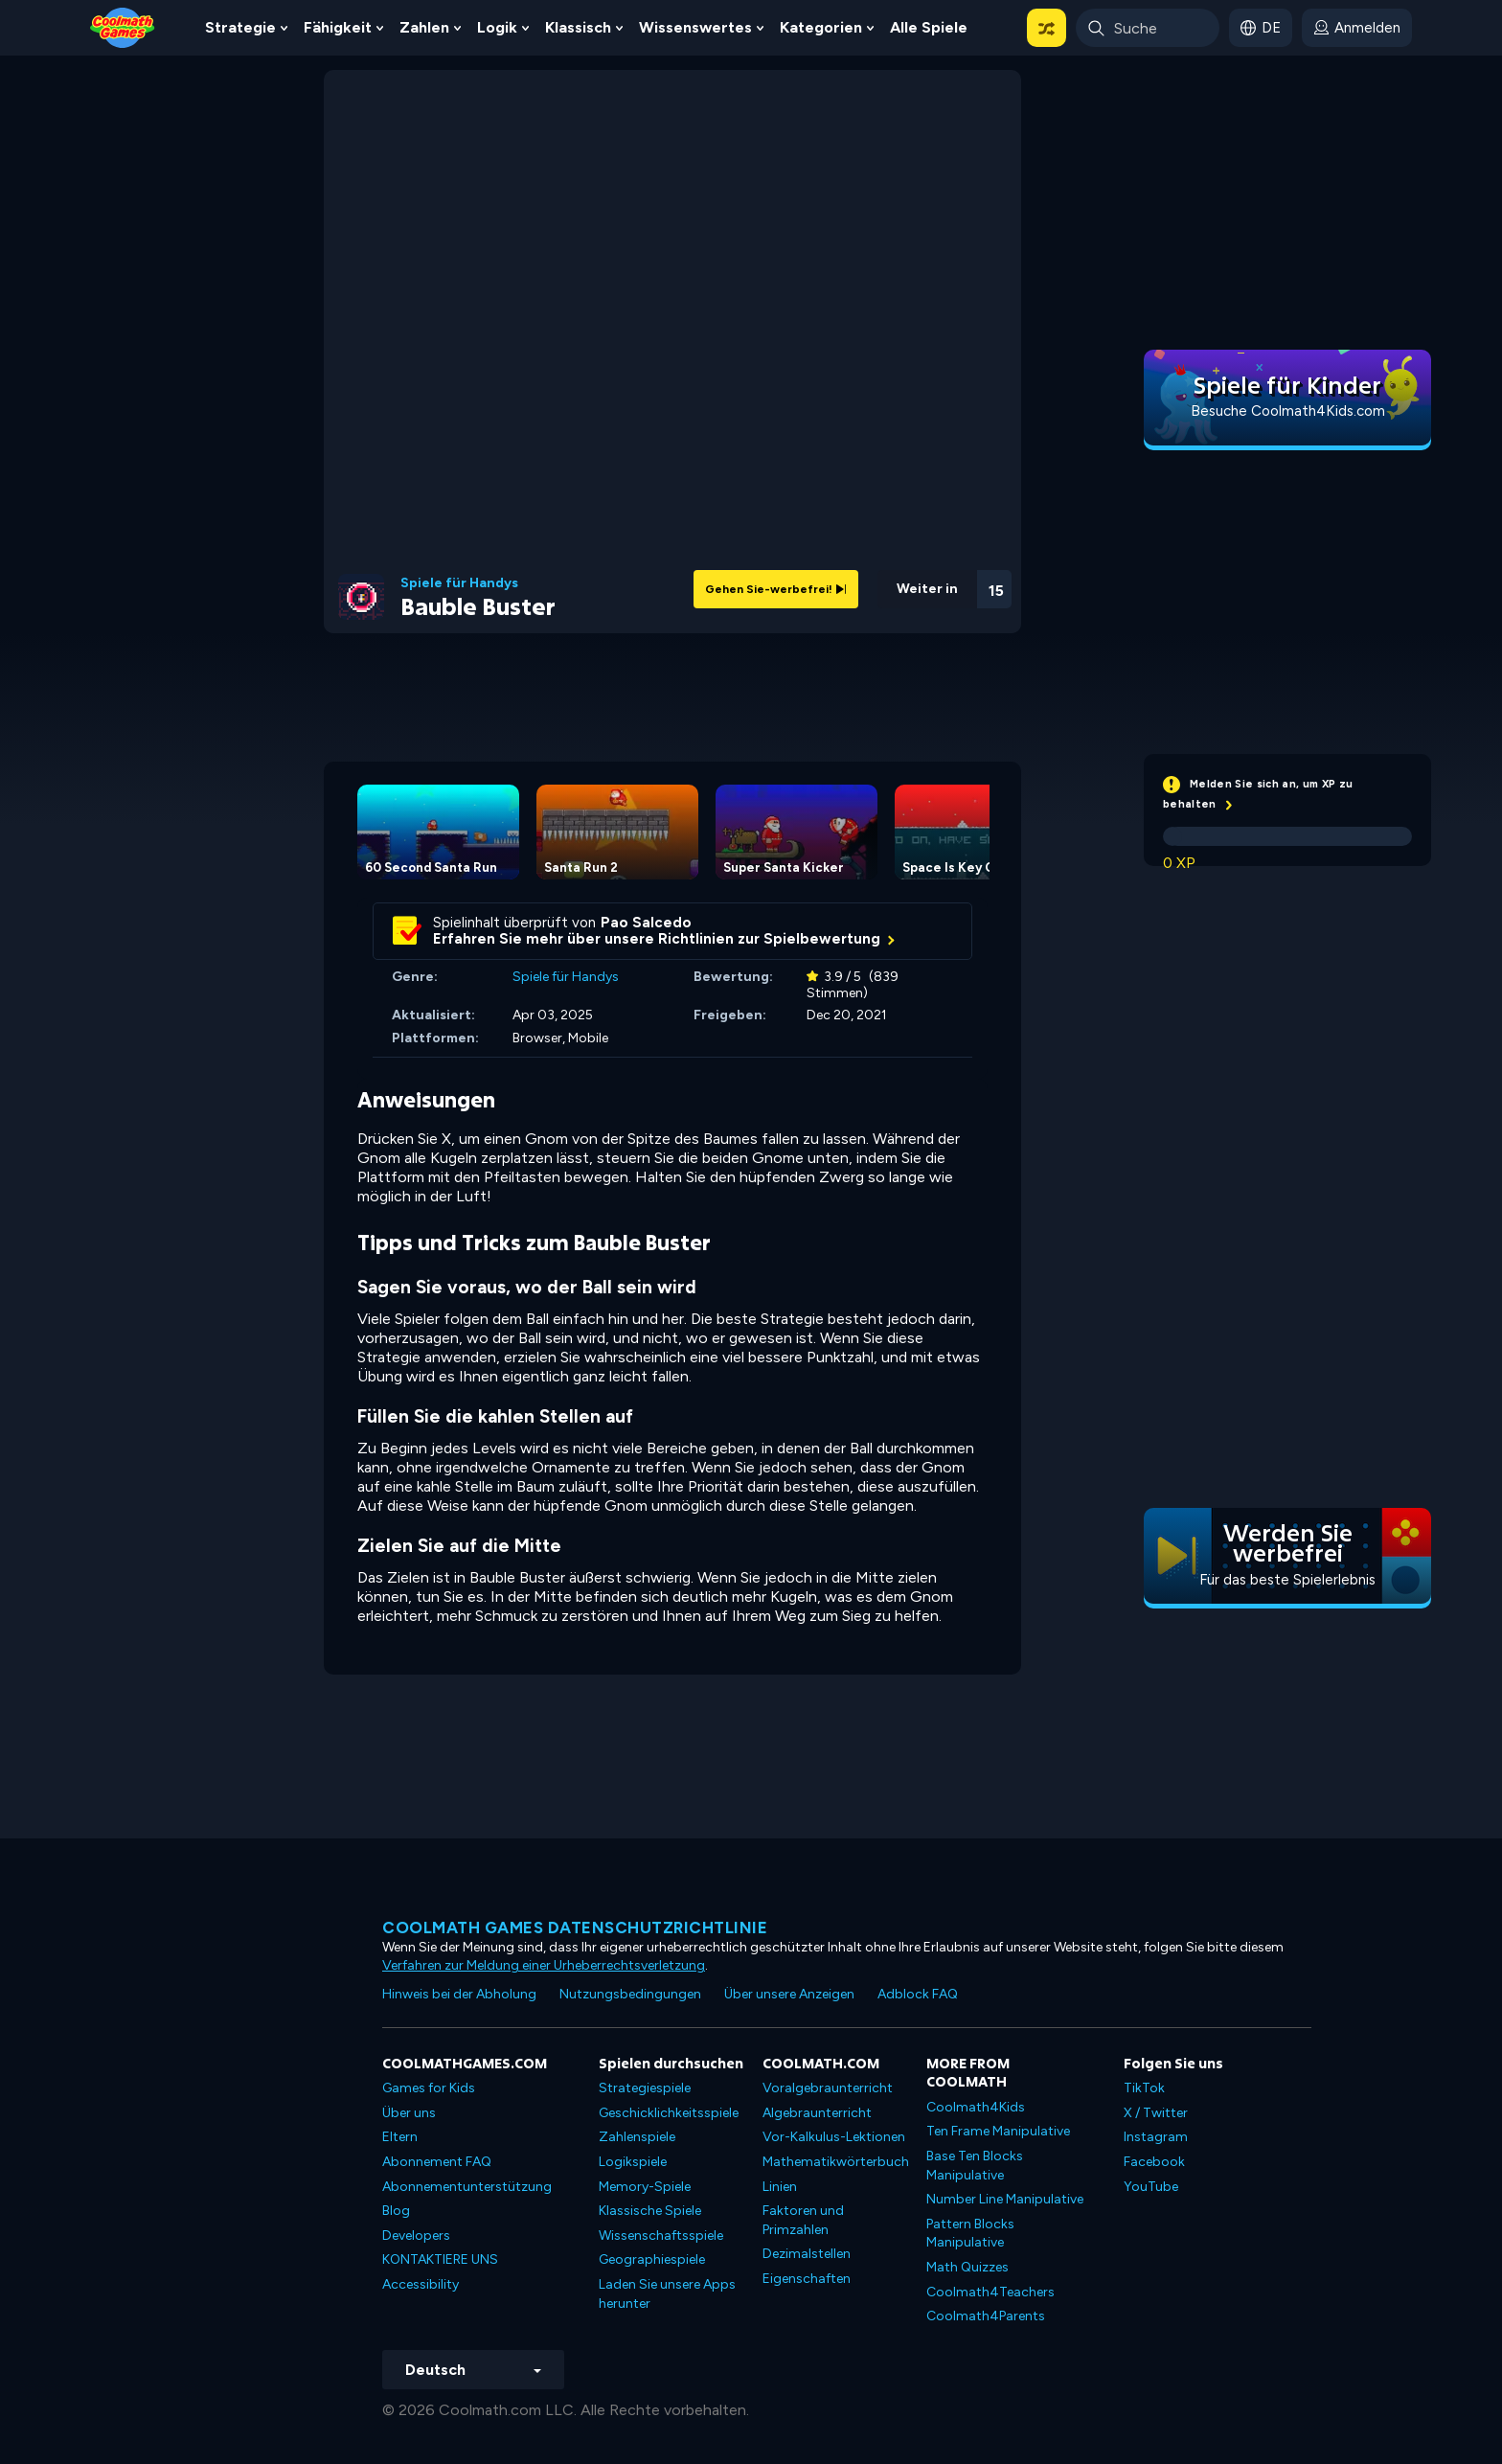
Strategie (240, 27)
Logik (497, 27)
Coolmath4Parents (985, 2316)
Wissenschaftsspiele (661, 2235)
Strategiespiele (645, 2088)
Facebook (1154, 2162)
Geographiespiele (652, 2259)
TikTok (1144, 2088)
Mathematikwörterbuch (835, 2162)
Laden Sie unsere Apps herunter (667, 2294)
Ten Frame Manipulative (998, 2131)
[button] (1046, 28)
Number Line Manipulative (1004, 2199)
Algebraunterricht (817, 2113)
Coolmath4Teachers (990, 2292)
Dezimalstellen (806, 2254)
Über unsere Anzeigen (789, 1994)
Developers (416, 2235)
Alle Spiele (928, 27)
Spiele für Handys (459, 583)
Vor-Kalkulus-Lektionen (833, 2137)
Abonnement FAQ (436, 2162)
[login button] (1357, 28)
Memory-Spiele (645, 2187)
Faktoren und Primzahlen (803, 2220)
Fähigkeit (338, 27)
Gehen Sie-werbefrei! (776, 589)
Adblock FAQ (917, 1994)
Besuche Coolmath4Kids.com (1288, 411)
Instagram (1156, 2137)
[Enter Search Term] (1147, 28)
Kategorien (821, 27)
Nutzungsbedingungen (630, 1994)
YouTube (1151, 2187)
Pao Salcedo (646, 922)
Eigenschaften (806, 2278)
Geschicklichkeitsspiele (669, 2113)
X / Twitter (1156, 2113)
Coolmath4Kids (975, 2107)
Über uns (409, 2113)
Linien (779, 2187)
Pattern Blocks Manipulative (970, 2233)
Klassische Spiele (650, 2210)
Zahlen (424, 27)
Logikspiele (633, 2162)
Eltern (400, 2137)
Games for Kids (428, 2088)
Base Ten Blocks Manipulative (974, 2165)
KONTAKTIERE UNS (440, 2259)
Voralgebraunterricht (827, 2088)
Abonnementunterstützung (467, 2187)
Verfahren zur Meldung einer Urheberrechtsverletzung (543, 1965)
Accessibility (420, 2284)
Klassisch (578, 27)
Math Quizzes (967, 2267)
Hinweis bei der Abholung (459, 1994)
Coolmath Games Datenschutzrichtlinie (574, 1927)
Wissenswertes (695, 27)
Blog (396, 2210)
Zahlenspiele (637, 2137)
